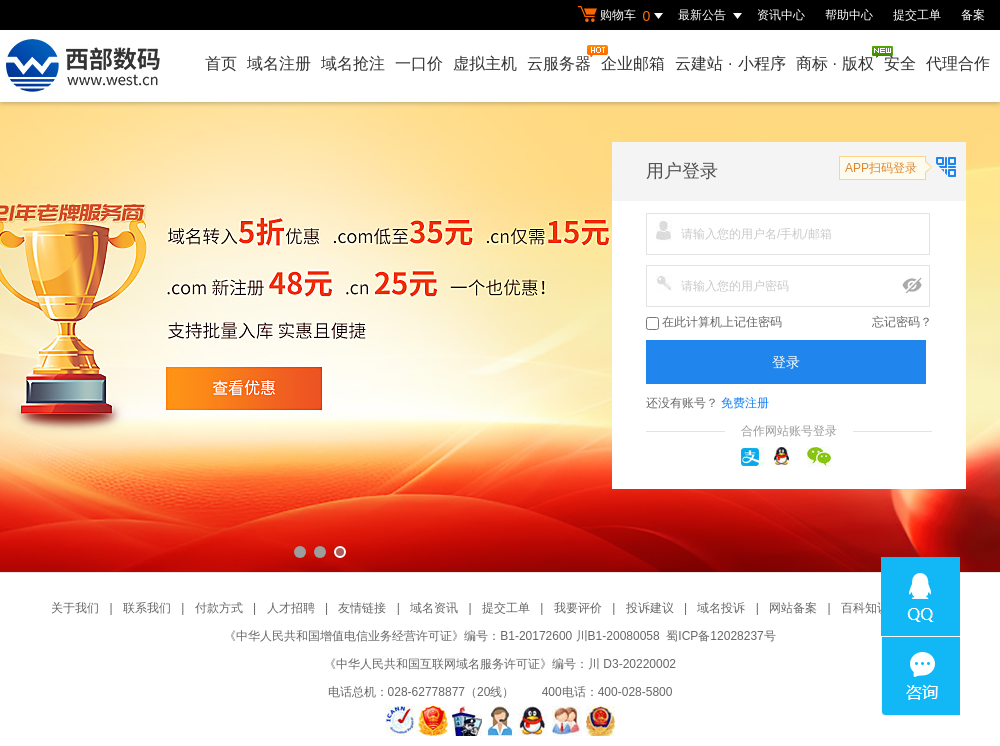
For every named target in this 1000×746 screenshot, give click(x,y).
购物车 (623, 16)
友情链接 (362, 608)
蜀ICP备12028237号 (720, 636)
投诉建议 (650, 608)
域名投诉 (721, 608)
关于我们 (75, 608)
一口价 (419, 63)
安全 (900, 63)
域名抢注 (353, 63)
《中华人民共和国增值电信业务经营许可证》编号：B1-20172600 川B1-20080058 (441, 636)
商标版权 (836, 59)
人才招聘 (291, 608)
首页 (221, 63)
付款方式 (219, 608)
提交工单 (917, 15)
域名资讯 (434, 608)
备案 (973, 15)
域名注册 (279, 63)
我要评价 (578, 608)
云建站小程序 (730, 63)
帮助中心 (849, 15)
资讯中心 (781, 15)
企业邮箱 (633, 63)
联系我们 (147, 608)
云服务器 (560, 58)
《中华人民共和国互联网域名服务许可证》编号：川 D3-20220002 (500, 664)
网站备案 (793, 608)
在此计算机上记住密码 (714, 322)
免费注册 (745, 403)
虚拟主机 (485, 63)
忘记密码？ (902, 322)
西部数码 (500, 337)
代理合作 (958, 63)
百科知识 (865, 608)
